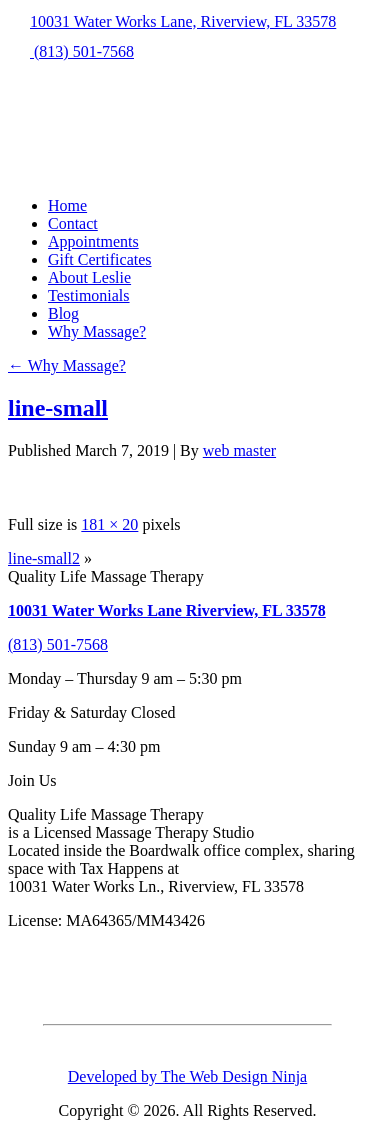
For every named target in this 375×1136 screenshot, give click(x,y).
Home (67, 205)
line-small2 (44, 558)
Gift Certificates (100, 259)
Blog (63, 313)
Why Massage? (97, 331)
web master (239, 450)
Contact (73, 223)
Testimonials (89, 295)
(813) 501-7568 (71, 51)
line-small (58, 408)
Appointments (93, 241)
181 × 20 (109, 524)
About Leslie (89, 277)
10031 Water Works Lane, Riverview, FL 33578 (172, 21)
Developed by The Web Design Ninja (187, 1076)
